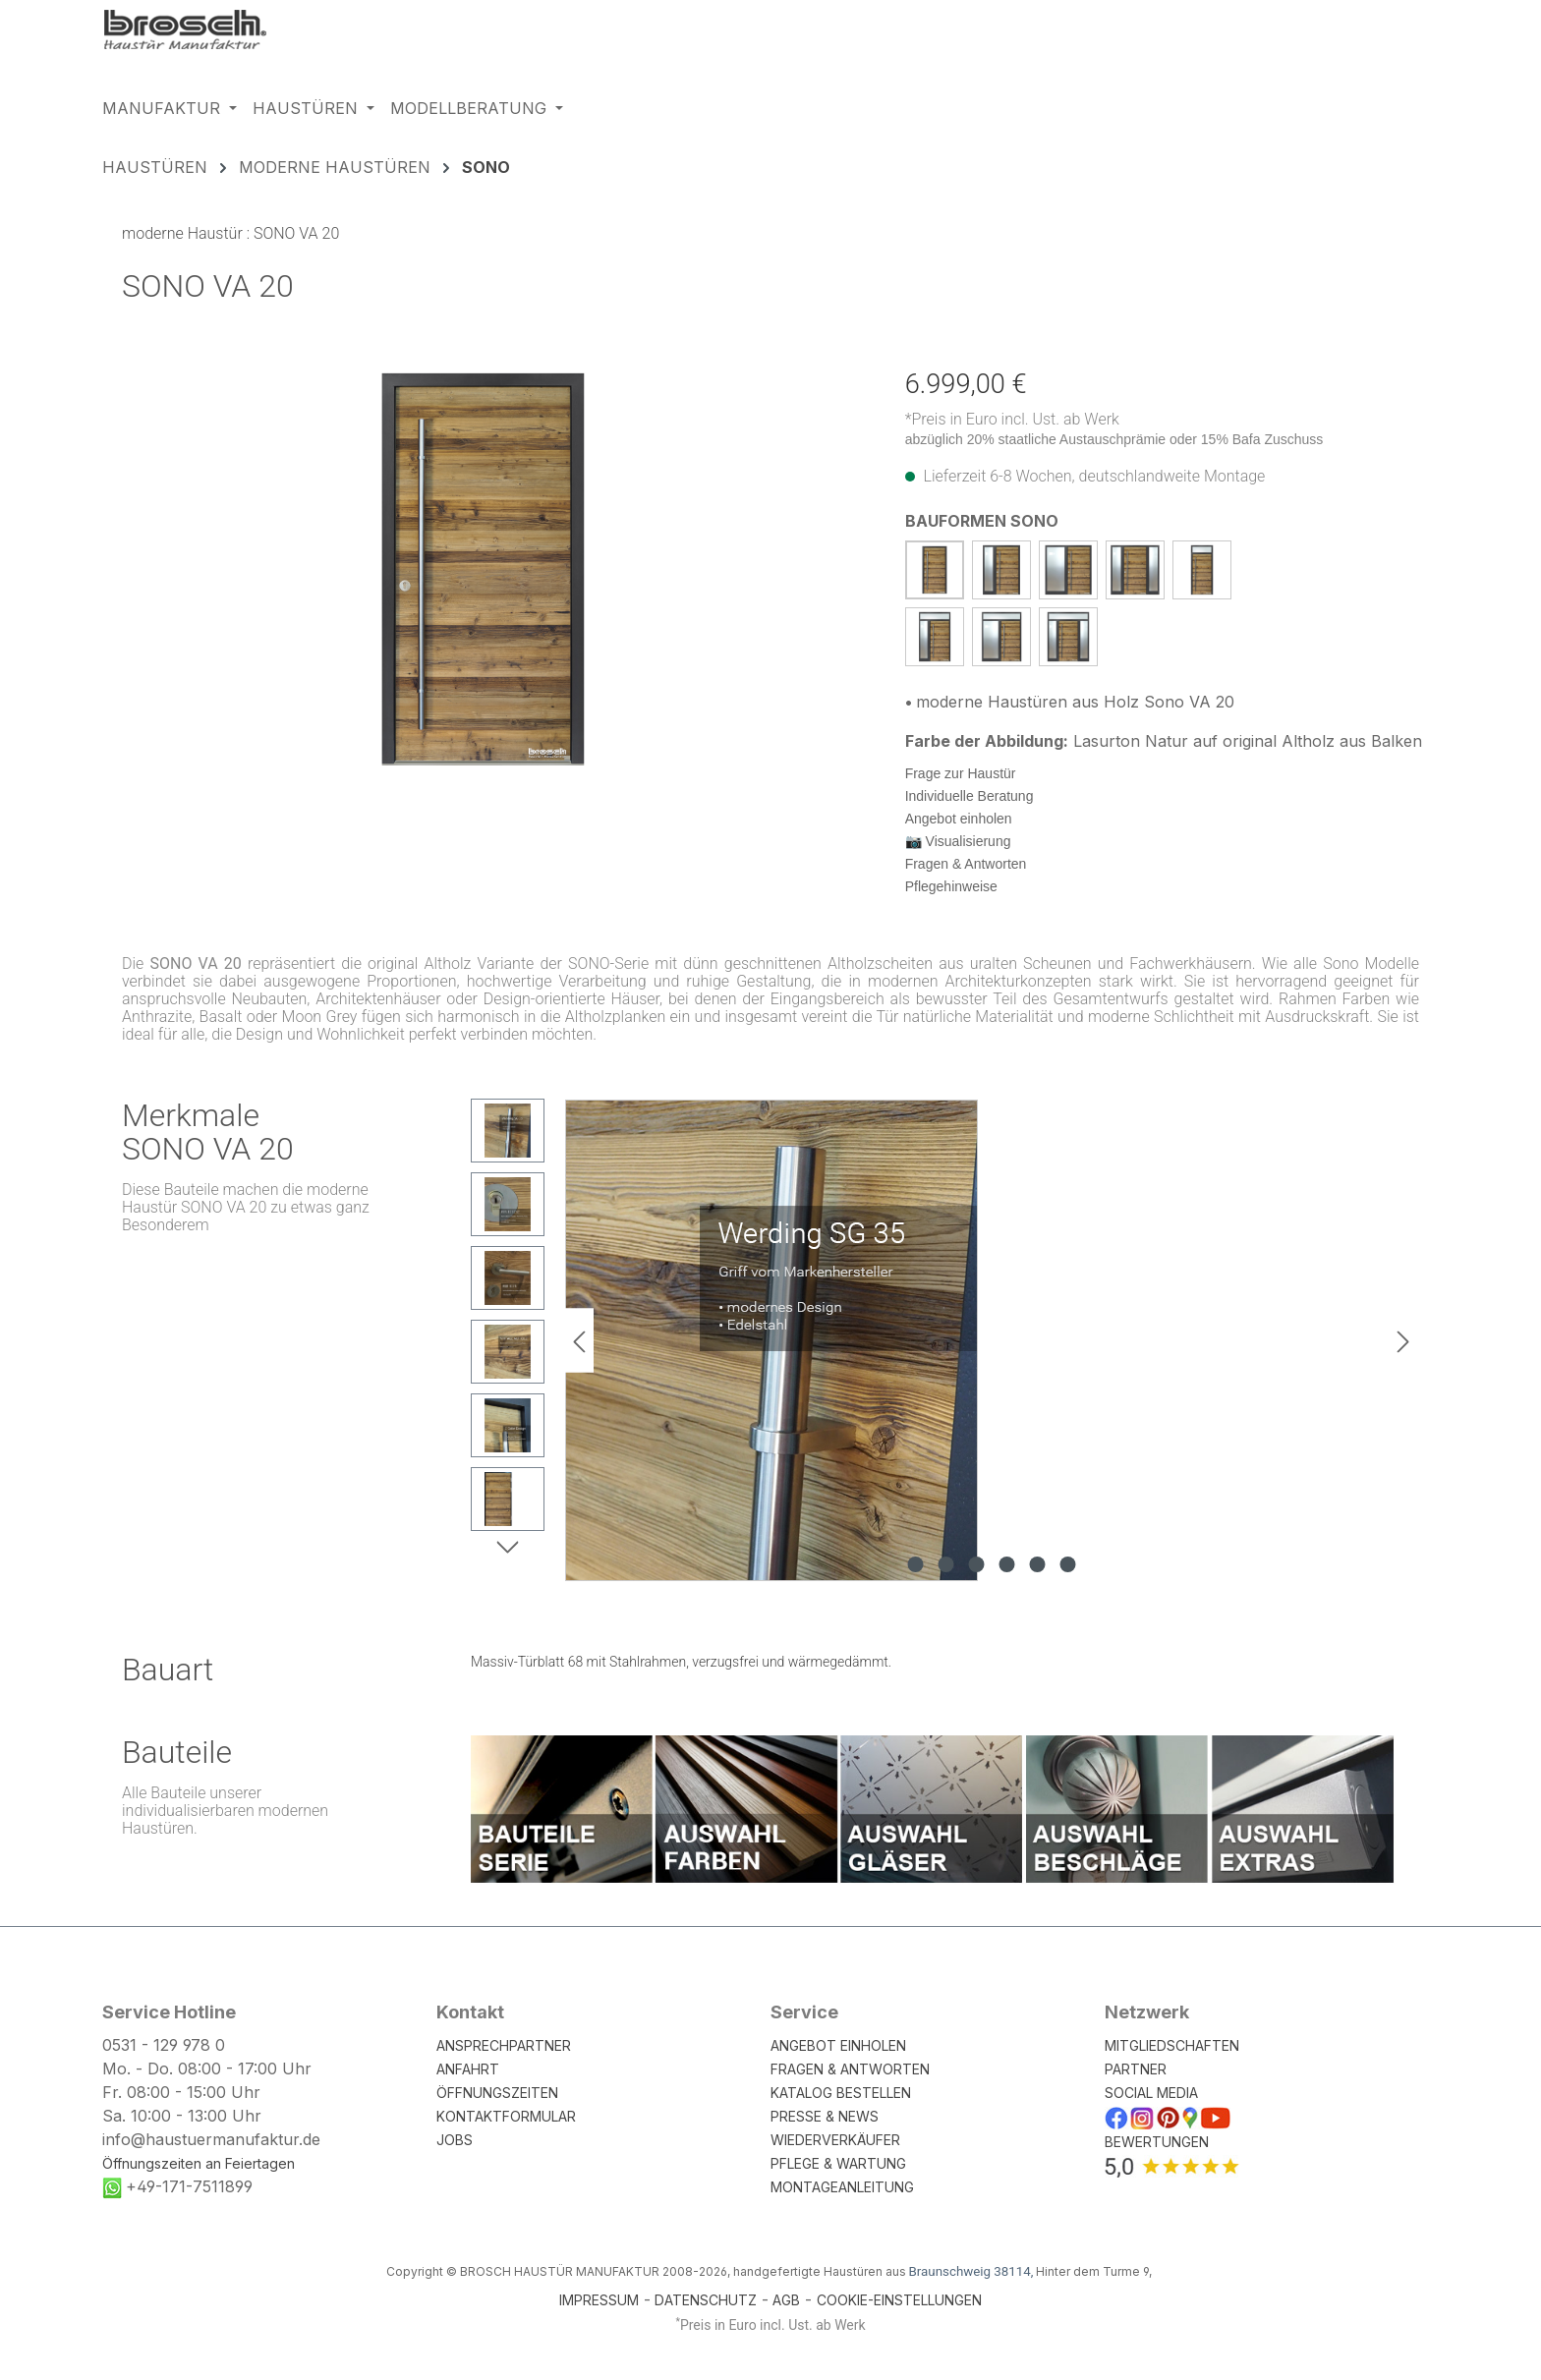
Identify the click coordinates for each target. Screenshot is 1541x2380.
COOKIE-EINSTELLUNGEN (899, 2300)
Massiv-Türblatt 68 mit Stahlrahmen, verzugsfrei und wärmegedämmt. (681, 1662)
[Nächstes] (1403, 1341)
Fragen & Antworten (966, 864)
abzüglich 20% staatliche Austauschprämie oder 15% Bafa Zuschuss (1114, 439)
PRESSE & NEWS (824, 2116)
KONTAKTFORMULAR (506, 2116)
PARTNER (1136, 2069)
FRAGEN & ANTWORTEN (850, 2069)
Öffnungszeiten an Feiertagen (198, 2163)
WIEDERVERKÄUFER (835, 2139)
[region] (484, 569)
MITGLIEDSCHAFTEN (1172, 2045)
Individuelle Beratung (969, 796)
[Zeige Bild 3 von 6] (976, 1564)
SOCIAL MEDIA (1151, 2092)
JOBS (454, 2139)
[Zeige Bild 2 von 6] (945, 1564)
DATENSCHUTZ (706, 2300)
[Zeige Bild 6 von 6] (1067, 1564)
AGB (786, 2300)
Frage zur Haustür (960, 773)
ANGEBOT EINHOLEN (838, 2045)
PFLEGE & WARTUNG (838, 2163)
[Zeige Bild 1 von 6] (915, 1564)
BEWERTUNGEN (1157, 2141)
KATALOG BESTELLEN (840, 2092)
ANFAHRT (467, 2069)
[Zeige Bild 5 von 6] (1037, 1564)
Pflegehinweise (951, 886)
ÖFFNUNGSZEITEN (497, 2092)
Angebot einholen (958, 818)
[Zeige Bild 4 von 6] (1006, 1564)
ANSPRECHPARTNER (503, 2045)
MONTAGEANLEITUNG (842, 2187)
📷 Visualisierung (958, 841)
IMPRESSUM (599, 2300)
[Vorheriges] (579, 1341)
